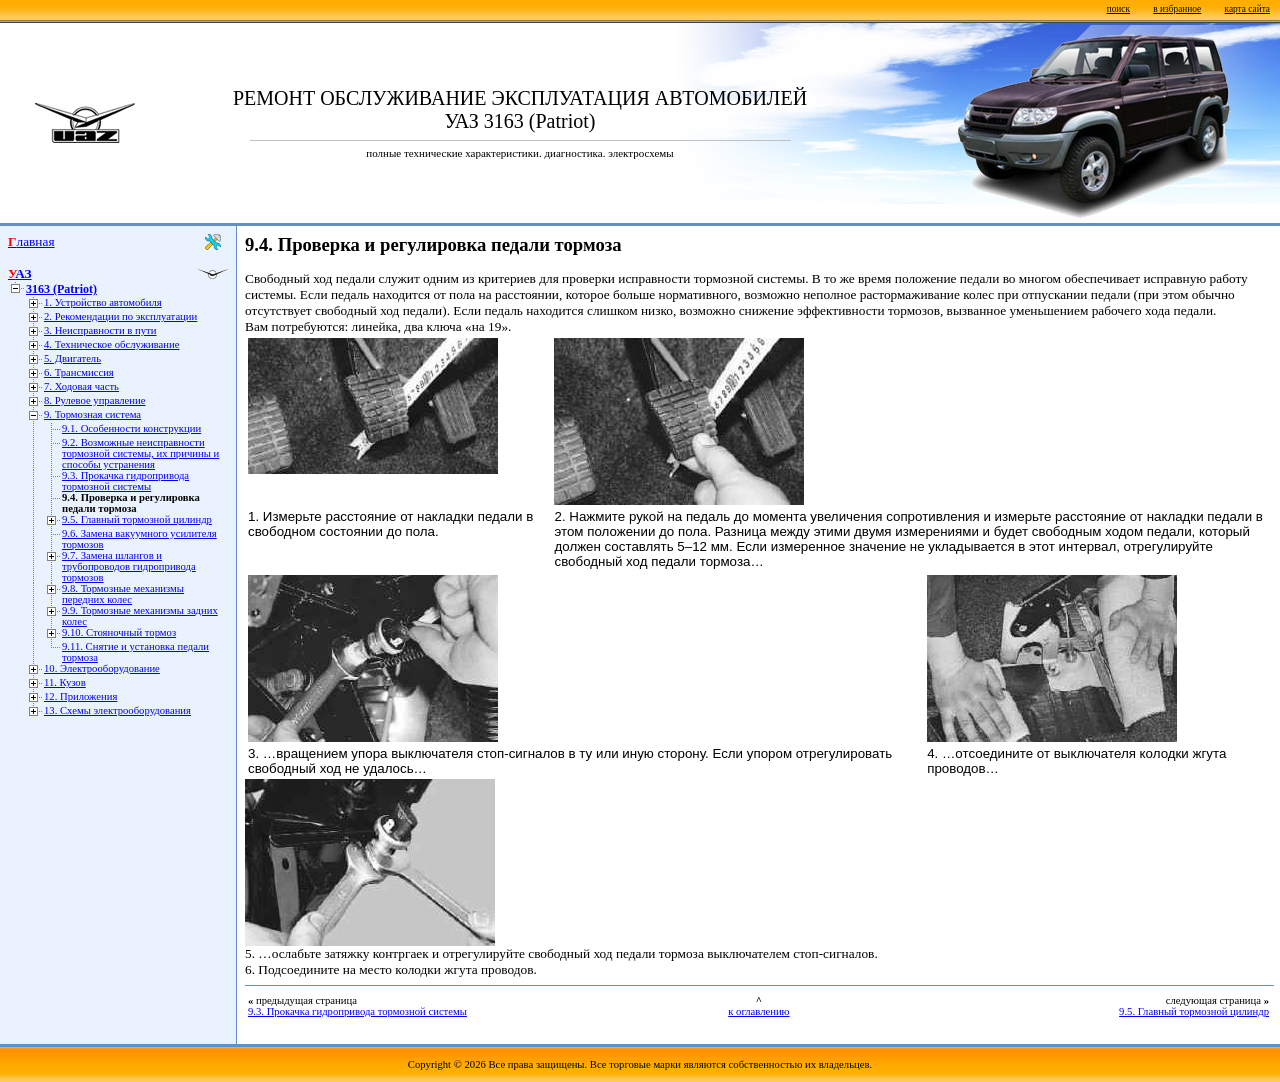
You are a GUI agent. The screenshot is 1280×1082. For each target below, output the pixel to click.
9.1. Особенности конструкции (131, 428)
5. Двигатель (72, 358)
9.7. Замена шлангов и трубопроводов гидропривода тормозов (129, 566)
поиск (1118, 9)
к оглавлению (758, 1011)
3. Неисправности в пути (100, 330)
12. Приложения (80, 696)
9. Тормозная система (92, 414)
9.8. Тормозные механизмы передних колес (123, 594)
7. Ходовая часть (81, 386)
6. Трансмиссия (79, 372)
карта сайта (1247, 9)
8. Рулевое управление (94, 400)
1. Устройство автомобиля (103, 302)
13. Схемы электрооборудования (117, 710)
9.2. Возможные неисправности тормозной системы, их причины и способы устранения (140, 453)
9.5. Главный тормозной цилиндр (137, 519)
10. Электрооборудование (102, 668)
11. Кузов (65, 682)
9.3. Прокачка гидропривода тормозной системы (125, 481)
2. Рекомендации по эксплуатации (120, 316)
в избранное (1177, 9)
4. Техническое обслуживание (111, 344)
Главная (31, 241)
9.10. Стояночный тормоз (119, 632)
